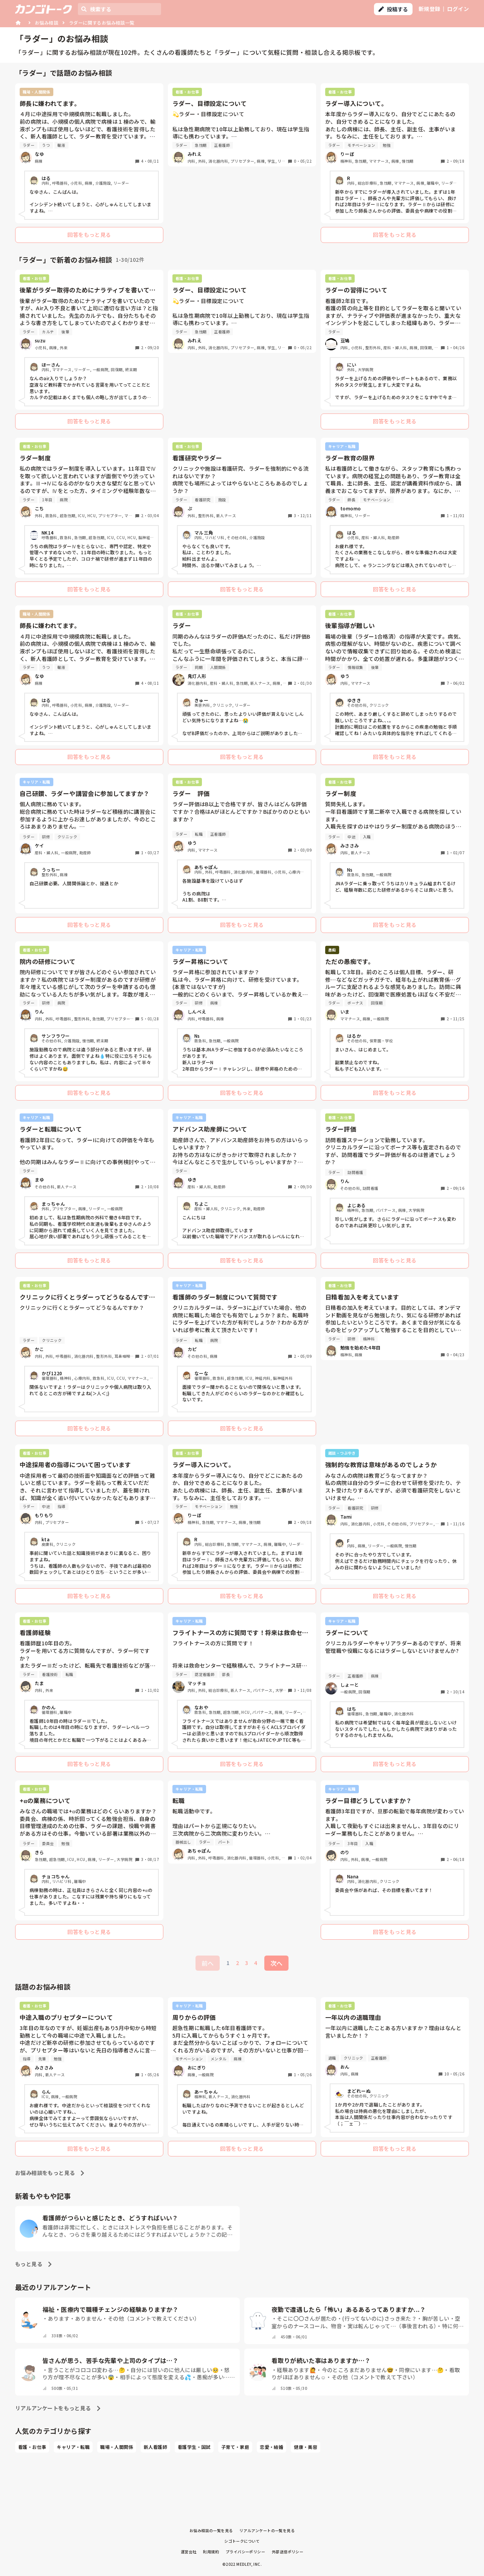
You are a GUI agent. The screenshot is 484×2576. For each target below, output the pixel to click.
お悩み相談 (46, 22)
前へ (208, 1963)
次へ (276, 1963)
